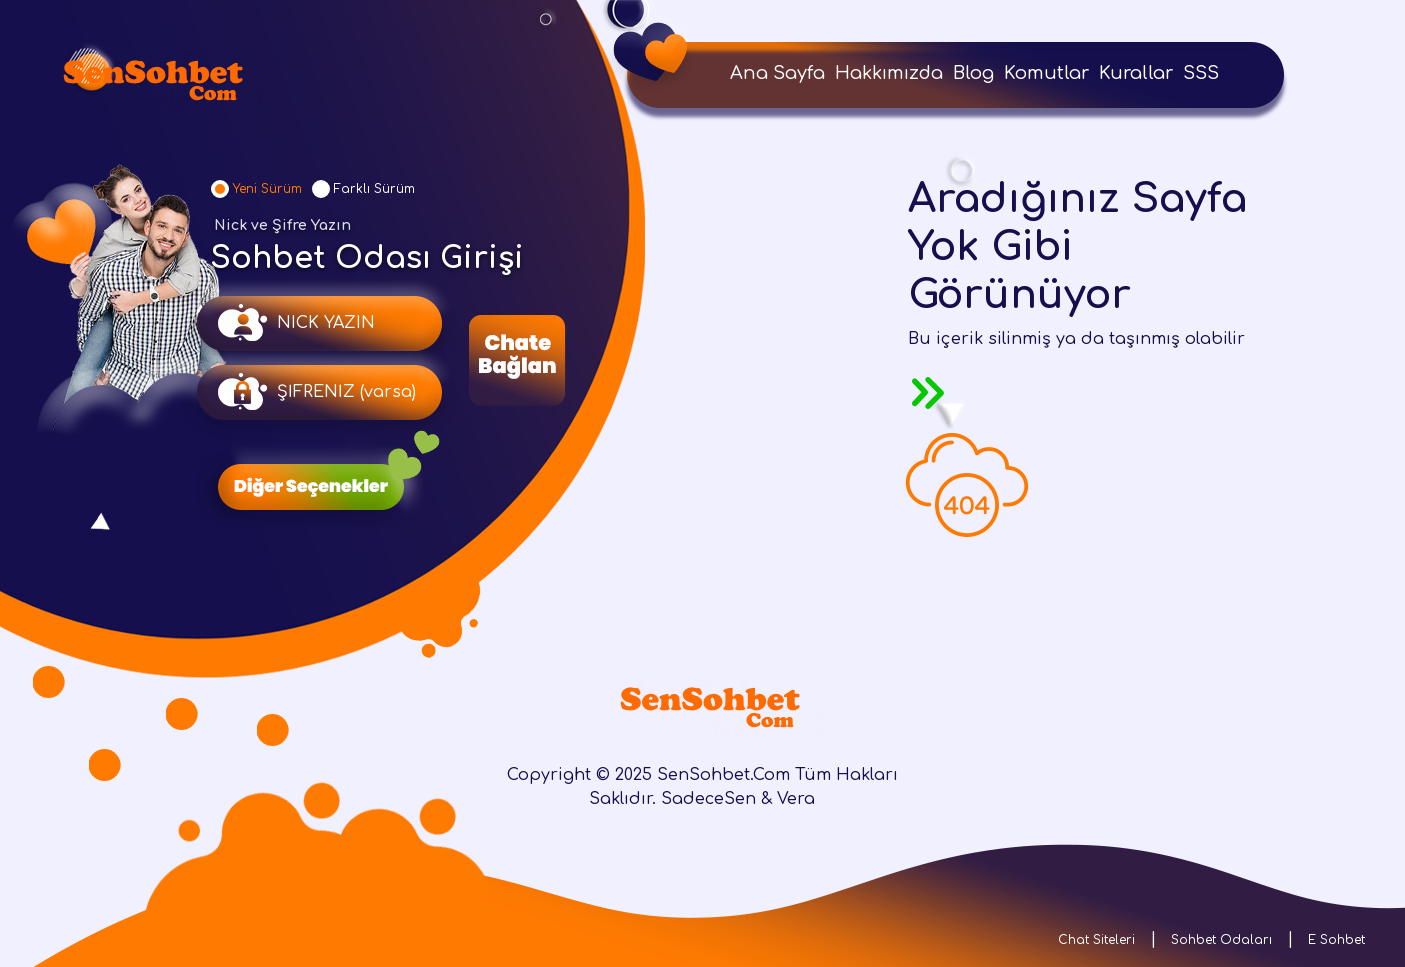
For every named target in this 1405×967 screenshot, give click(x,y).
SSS (1201, 73)
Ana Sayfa (777, 73)
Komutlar (1046, 73)
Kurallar (1136, 73)
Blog (973, 73)
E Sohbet (1336, 940)
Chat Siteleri (1096, 940)
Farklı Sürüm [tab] (374, 189)
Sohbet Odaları (1221, 940)
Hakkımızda (889, 73)
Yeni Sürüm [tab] (267, 189)
